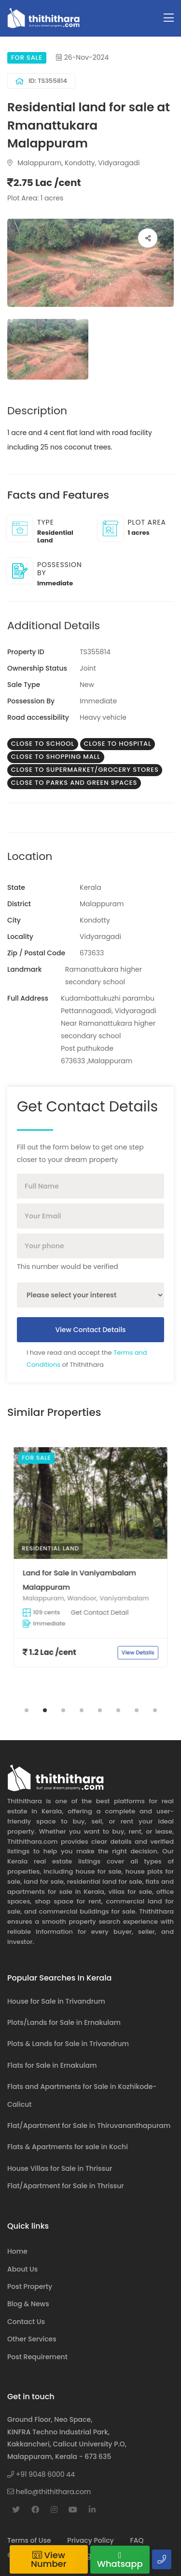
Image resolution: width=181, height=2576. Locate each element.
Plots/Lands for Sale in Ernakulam (64, 2022)
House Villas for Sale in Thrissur (59, 2168)
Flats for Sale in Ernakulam (52, 2065)
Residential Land (77, 1554)
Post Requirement (37, 2357)
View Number (49, 2559)
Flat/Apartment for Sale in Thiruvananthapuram (88, 2125)
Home (17, 2251)
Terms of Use (29, 2540)
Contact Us (26, 2321)
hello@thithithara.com (49, 2492)
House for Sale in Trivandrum (56, 2001)
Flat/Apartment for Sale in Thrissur (65, 2186)
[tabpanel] (90, 1568)
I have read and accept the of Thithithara (87, 1358)
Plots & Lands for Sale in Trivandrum (68, 2043)
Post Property (29, 2286)
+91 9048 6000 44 (41, 2474)
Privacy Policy (90, 2540)
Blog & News (28, 2304)
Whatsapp (120, 2560)
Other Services (31, 2339)
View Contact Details (90, 1329)
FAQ (136, 2540)
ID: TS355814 (41, 80)
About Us (22, 2269)
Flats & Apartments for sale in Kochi (67, 2147)
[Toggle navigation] (169, 18)
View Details (106, 1588)
